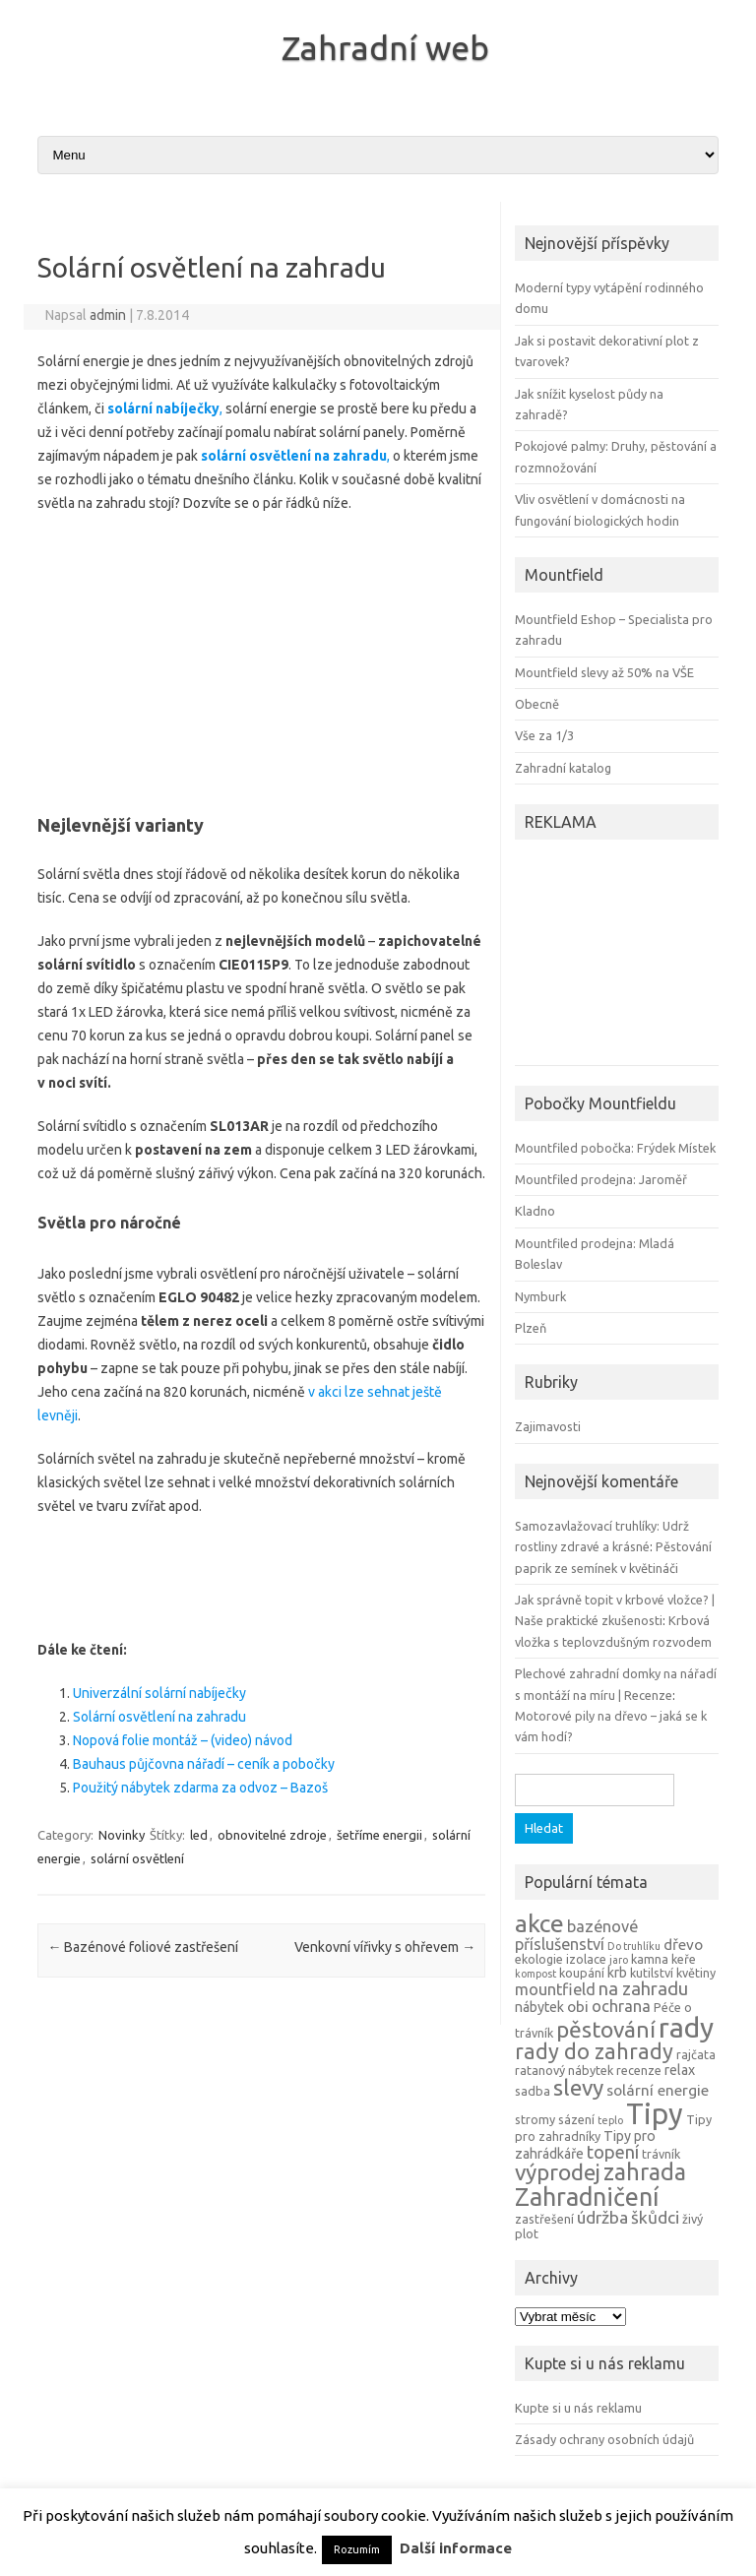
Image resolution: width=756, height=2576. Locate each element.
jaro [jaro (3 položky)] (618, 1960)
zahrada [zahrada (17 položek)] (644, 2171)
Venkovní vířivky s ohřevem (384, 1947)
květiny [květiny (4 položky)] (696, 1972)
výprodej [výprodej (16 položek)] (557, 2172)
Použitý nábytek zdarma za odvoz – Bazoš (200, 1787)
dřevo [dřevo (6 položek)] (683, 1944)
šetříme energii (379, 1835)
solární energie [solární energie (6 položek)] (657, 2090)
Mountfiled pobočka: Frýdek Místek (615, 1148)
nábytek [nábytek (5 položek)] (539, 2007)
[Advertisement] (262, 657)
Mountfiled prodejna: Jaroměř (601, 1179)
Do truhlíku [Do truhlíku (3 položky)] (634, 1946)
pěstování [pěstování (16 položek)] (606, 2029)
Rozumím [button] (357, 2549)
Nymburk (540, 1296)
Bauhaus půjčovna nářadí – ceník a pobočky (204, 1764)
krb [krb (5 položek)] (617, 1972)
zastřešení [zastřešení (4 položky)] (544, 2219)
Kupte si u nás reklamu (578, 2408)
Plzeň (530, 1328)
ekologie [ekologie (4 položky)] (539, 1959)
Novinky (121, 1835)
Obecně (537, 704)
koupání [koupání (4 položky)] (581, 1972)
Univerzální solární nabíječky (159, 1693)
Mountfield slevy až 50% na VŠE (604, 672)
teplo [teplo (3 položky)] (610, 2120)
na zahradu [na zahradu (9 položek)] (643, 1988)
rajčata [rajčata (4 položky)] (696, 2054)
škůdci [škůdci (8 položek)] (655, 2217)
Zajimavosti (548, 1426)
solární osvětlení (137, 1858)
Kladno (535, 1211)
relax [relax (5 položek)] (679, 2070)
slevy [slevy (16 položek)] (578, 2087)
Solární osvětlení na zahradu (159, 1717)
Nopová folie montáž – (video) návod (182, 1740)
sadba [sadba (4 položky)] (532, 2091)
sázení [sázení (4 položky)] (576, 2119)
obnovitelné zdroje (272, 1835)
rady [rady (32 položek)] (686, 2027)
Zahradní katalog (563, 768)
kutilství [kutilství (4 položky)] (651, 1972)
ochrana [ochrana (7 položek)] (621, 2006)
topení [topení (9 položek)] (613, 2152)
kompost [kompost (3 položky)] (535, 1973)
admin (108, 315)
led (199, 1835)
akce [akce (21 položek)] (539, 1923)
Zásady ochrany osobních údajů (604, 2439)
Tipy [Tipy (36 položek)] (654, 2114)
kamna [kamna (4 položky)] (649, 1959)
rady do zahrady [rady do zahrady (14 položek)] (594, 2051)
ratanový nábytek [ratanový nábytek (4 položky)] (564, 2070)
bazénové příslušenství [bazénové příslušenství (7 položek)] (576, 1935)
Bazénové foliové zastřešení (142, 1947)
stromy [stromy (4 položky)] (535, 2119)
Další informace (456, 2548)
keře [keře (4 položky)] (683, 1959)
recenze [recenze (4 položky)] (639, 2070)
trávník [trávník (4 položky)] (661, 2154)
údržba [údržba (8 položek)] (602, 2217)
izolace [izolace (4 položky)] (586, 1959)
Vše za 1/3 (544, 735)
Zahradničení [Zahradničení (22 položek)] (587, 2196)
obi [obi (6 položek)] (578, 2006)
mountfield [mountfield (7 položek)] (555, 1989)
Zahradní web (385, 47)
